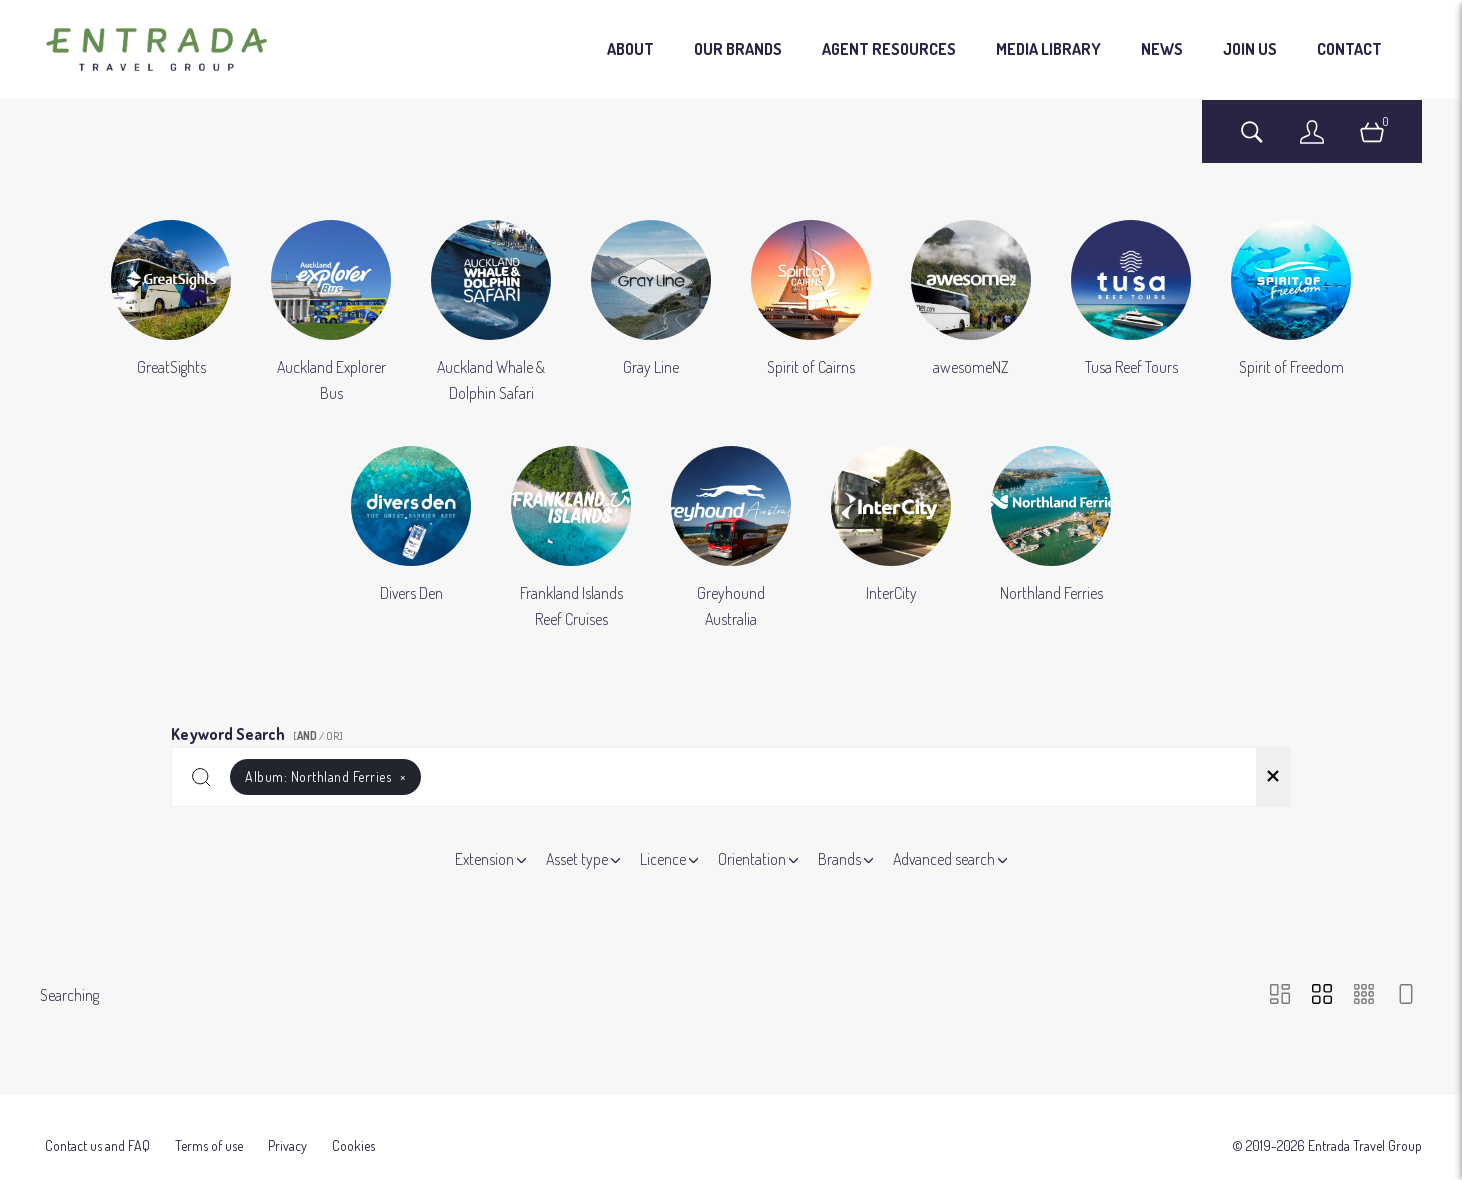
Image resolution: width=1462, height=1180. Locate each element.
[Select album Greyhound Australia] (731, 539)
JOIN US (1250, 49)
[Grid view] (1322, 995)
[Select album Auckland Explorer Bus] (331, 313)
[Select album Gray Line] (651, 313)
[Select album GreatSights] (171, 313)
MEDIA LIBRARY (1048, 49)
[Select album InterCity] (891, 539)
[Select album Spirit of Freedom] (1291, 313)
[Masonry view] (1280, 995)
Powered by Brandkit (731, 1157)
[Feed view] (1406, 995)
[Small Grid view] (1364, 995)
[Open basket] (1372, 141)
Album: (325, 776)
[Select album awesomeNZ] (971, 313)
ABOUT (630, 49)
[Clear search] (1273, 777)
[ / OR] (318, 736)
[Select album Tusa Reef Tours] (1131, 313)
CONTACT (1349, 49)
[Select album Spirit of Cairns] (811, 313)
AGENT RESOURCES (889, 49)
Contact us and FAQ (97, 1115)
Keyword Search (260, 730)
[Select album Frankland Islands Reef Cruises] (571, 539)
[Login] (1312, 141)
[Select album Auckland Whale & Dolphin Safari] (491, 313)
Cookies (353, 1115)
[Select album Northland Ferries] (1051, 539)
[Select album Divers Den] (411, 539)
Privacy (287, 1115)
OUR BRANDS (738, 49)
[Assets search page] (1252, 141)
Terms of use (209, 1115)
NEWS (1162, 49)
